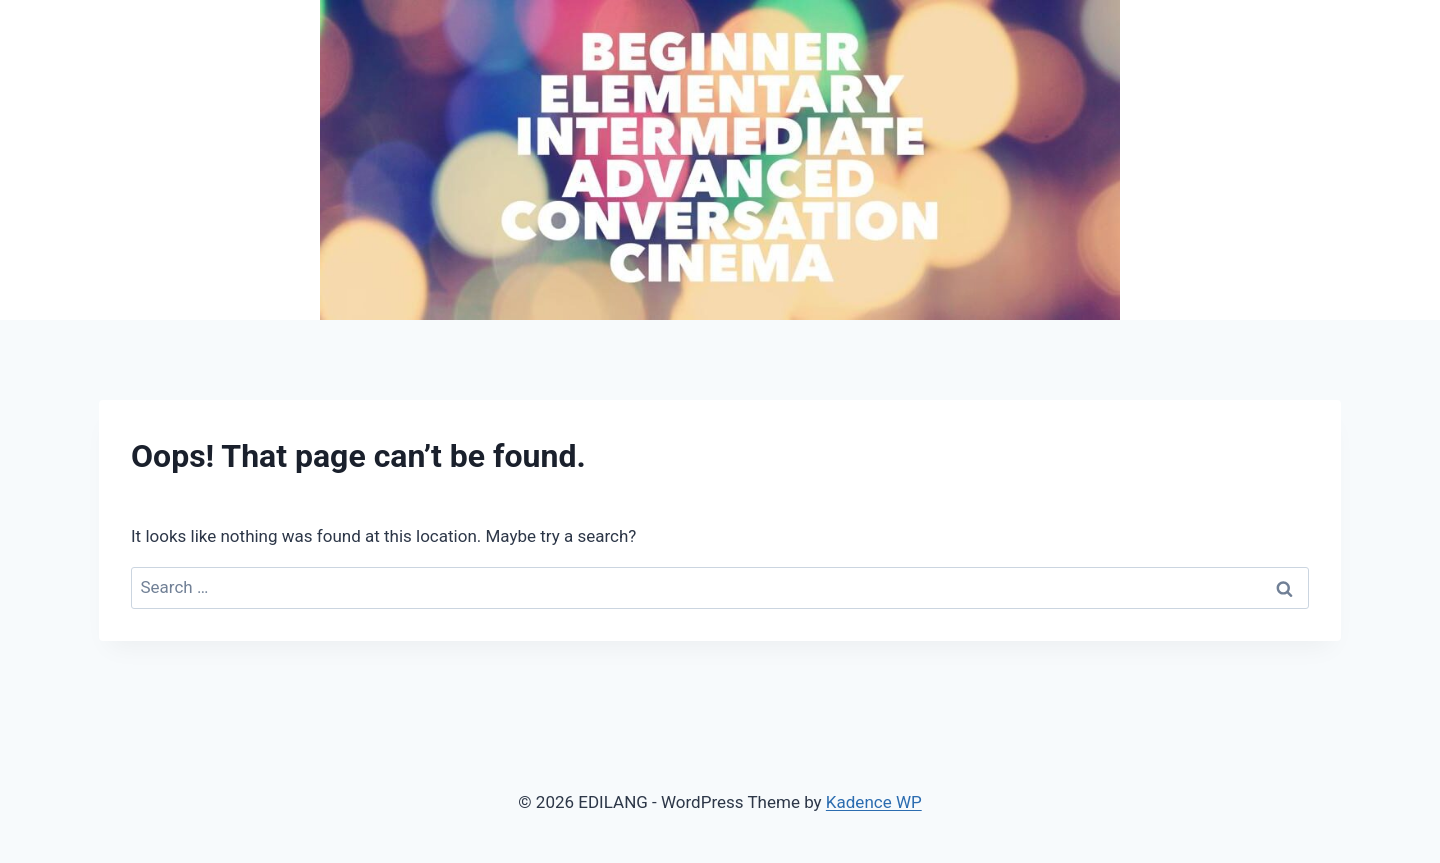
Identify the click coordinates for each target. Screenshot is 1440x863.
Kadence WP (874, 802)
